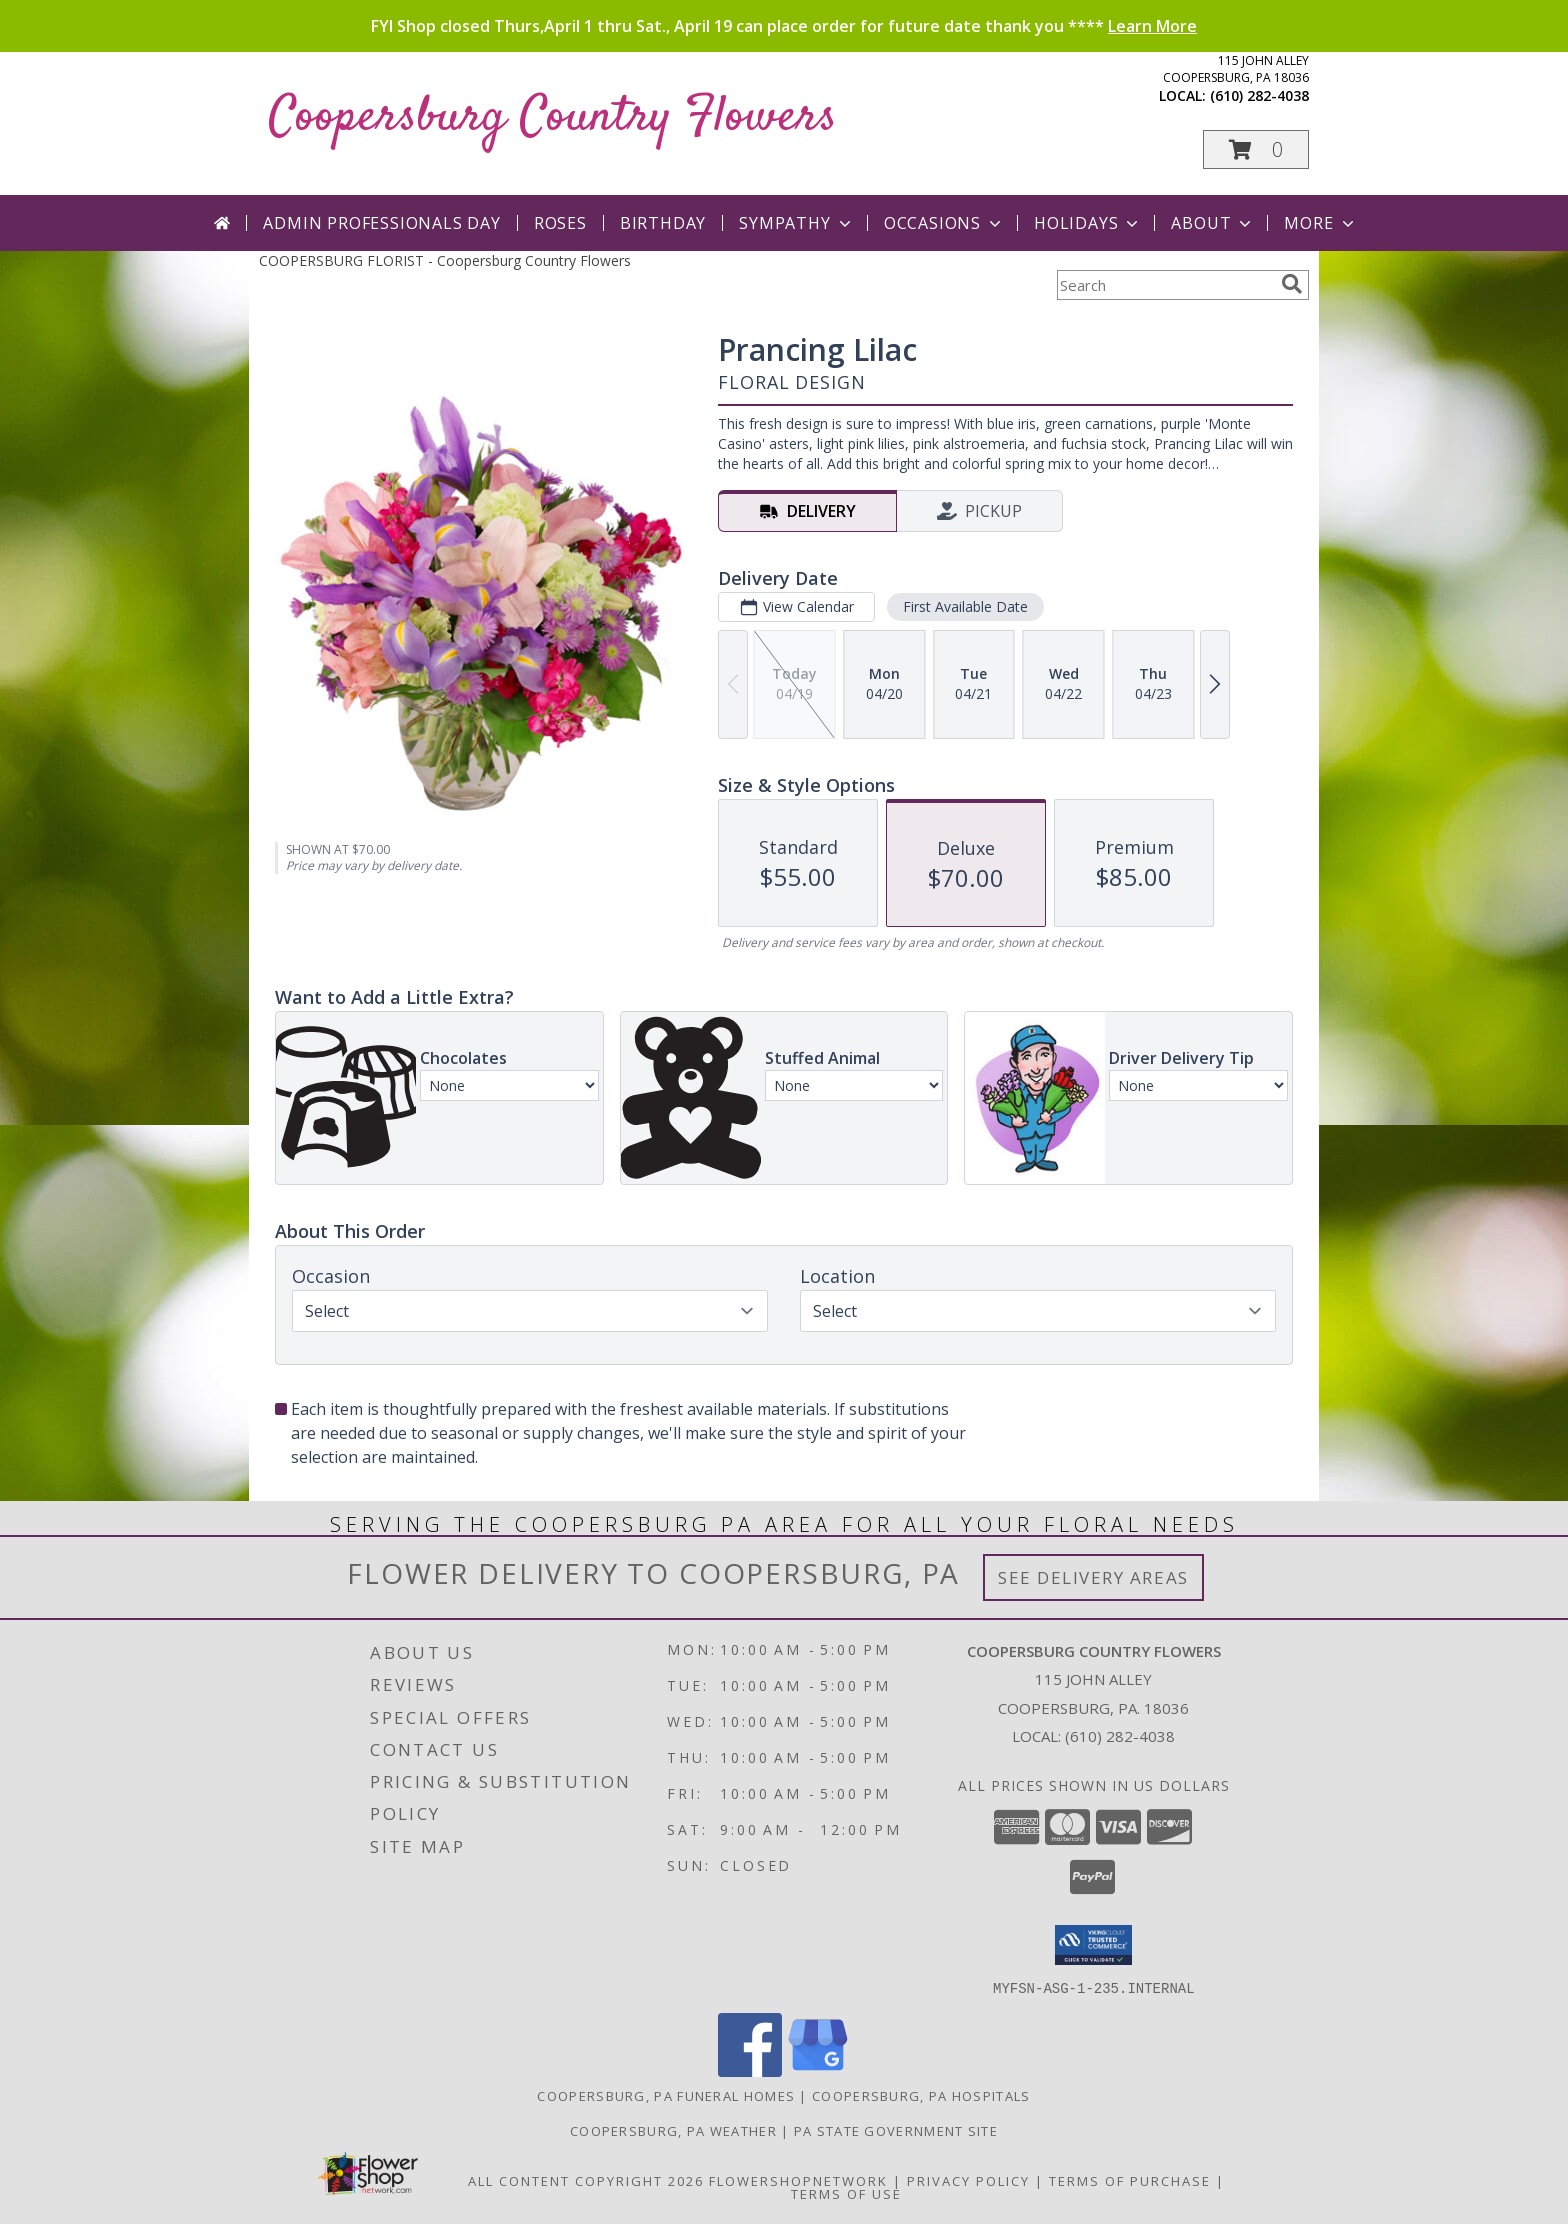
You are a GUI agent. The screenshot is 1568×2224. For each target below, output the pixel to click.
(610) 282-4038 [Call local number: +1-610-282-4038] (1259, 95)
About (1213, 223)
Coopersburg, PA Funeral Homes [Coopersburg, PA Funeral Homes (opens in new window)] (666, 2095)
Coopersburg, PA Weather (673, 2130)
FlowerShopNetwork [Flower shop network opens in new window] (798, 2180)
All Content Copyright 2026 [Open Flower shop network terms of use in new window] (586, 2180)
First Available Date (965, 606)
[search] (1292, 284)
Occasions (944, 223)
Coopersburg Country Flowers (553, 117)
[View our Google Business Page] (818, 2070)
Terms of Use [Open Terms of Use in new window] (846, 2193)
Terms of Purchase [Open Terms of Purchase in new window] (1130, 2180)
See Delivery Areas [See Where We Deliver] (1093, 1577)
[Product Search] (1165, 285)
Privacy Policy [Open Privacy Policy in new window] (968, 2180)
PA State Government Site (896, 2130)
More (1320, 223)
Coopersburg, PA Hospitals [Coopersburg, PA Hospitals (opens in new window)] (921, 2095)
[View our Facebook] (750, 2070)
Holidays (1088, 223)
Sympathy (796, 223)
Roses (560, 223)
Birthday (663, 223)
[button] (1256, 149)
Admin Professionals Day (381, 223)
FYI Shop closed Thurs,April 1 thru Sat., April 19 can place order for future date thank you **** (784, 26)
